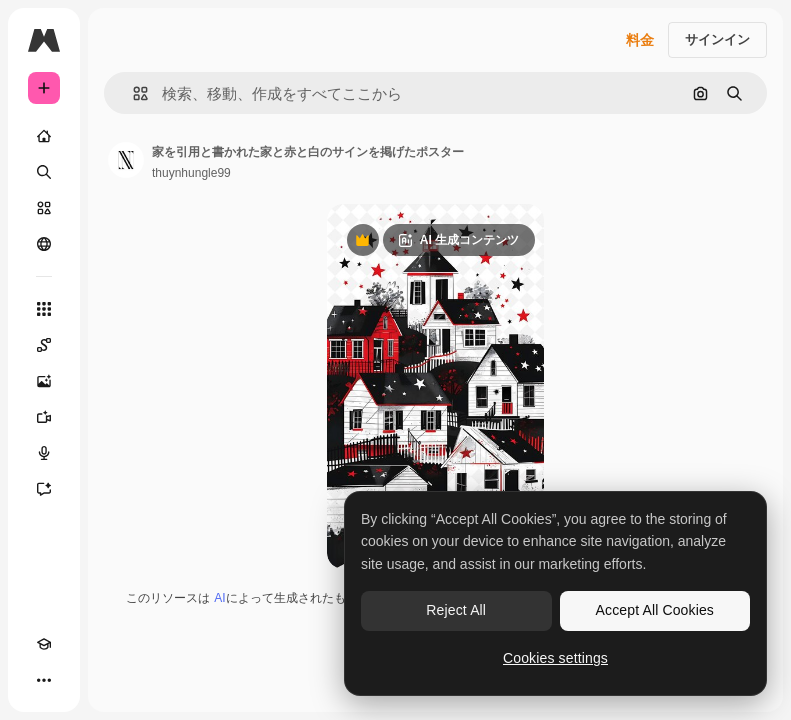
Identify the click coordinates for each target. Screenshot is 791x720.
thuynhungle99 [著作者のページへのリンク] (191, 173)
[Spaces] (44, 345)
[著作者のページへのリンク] (126, 160)
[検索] (44, 172)
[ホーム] (44, 136)
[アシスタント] (44, 489)
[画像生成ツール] (44, 381)
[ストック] (44, 208)
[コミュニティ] (44, 244)
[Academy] (44, 644)
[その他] (44, 680)
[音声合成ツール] (44, 453)
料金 (640, 40)
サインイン (717, 39)
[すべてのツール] (44, 309)
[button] (132, 93)
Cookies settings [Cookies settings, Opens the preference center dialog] (555, 658)
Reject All (456, 610)
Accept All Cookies (655, 610)
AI (219, 598)
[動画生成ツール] (44, 417)
